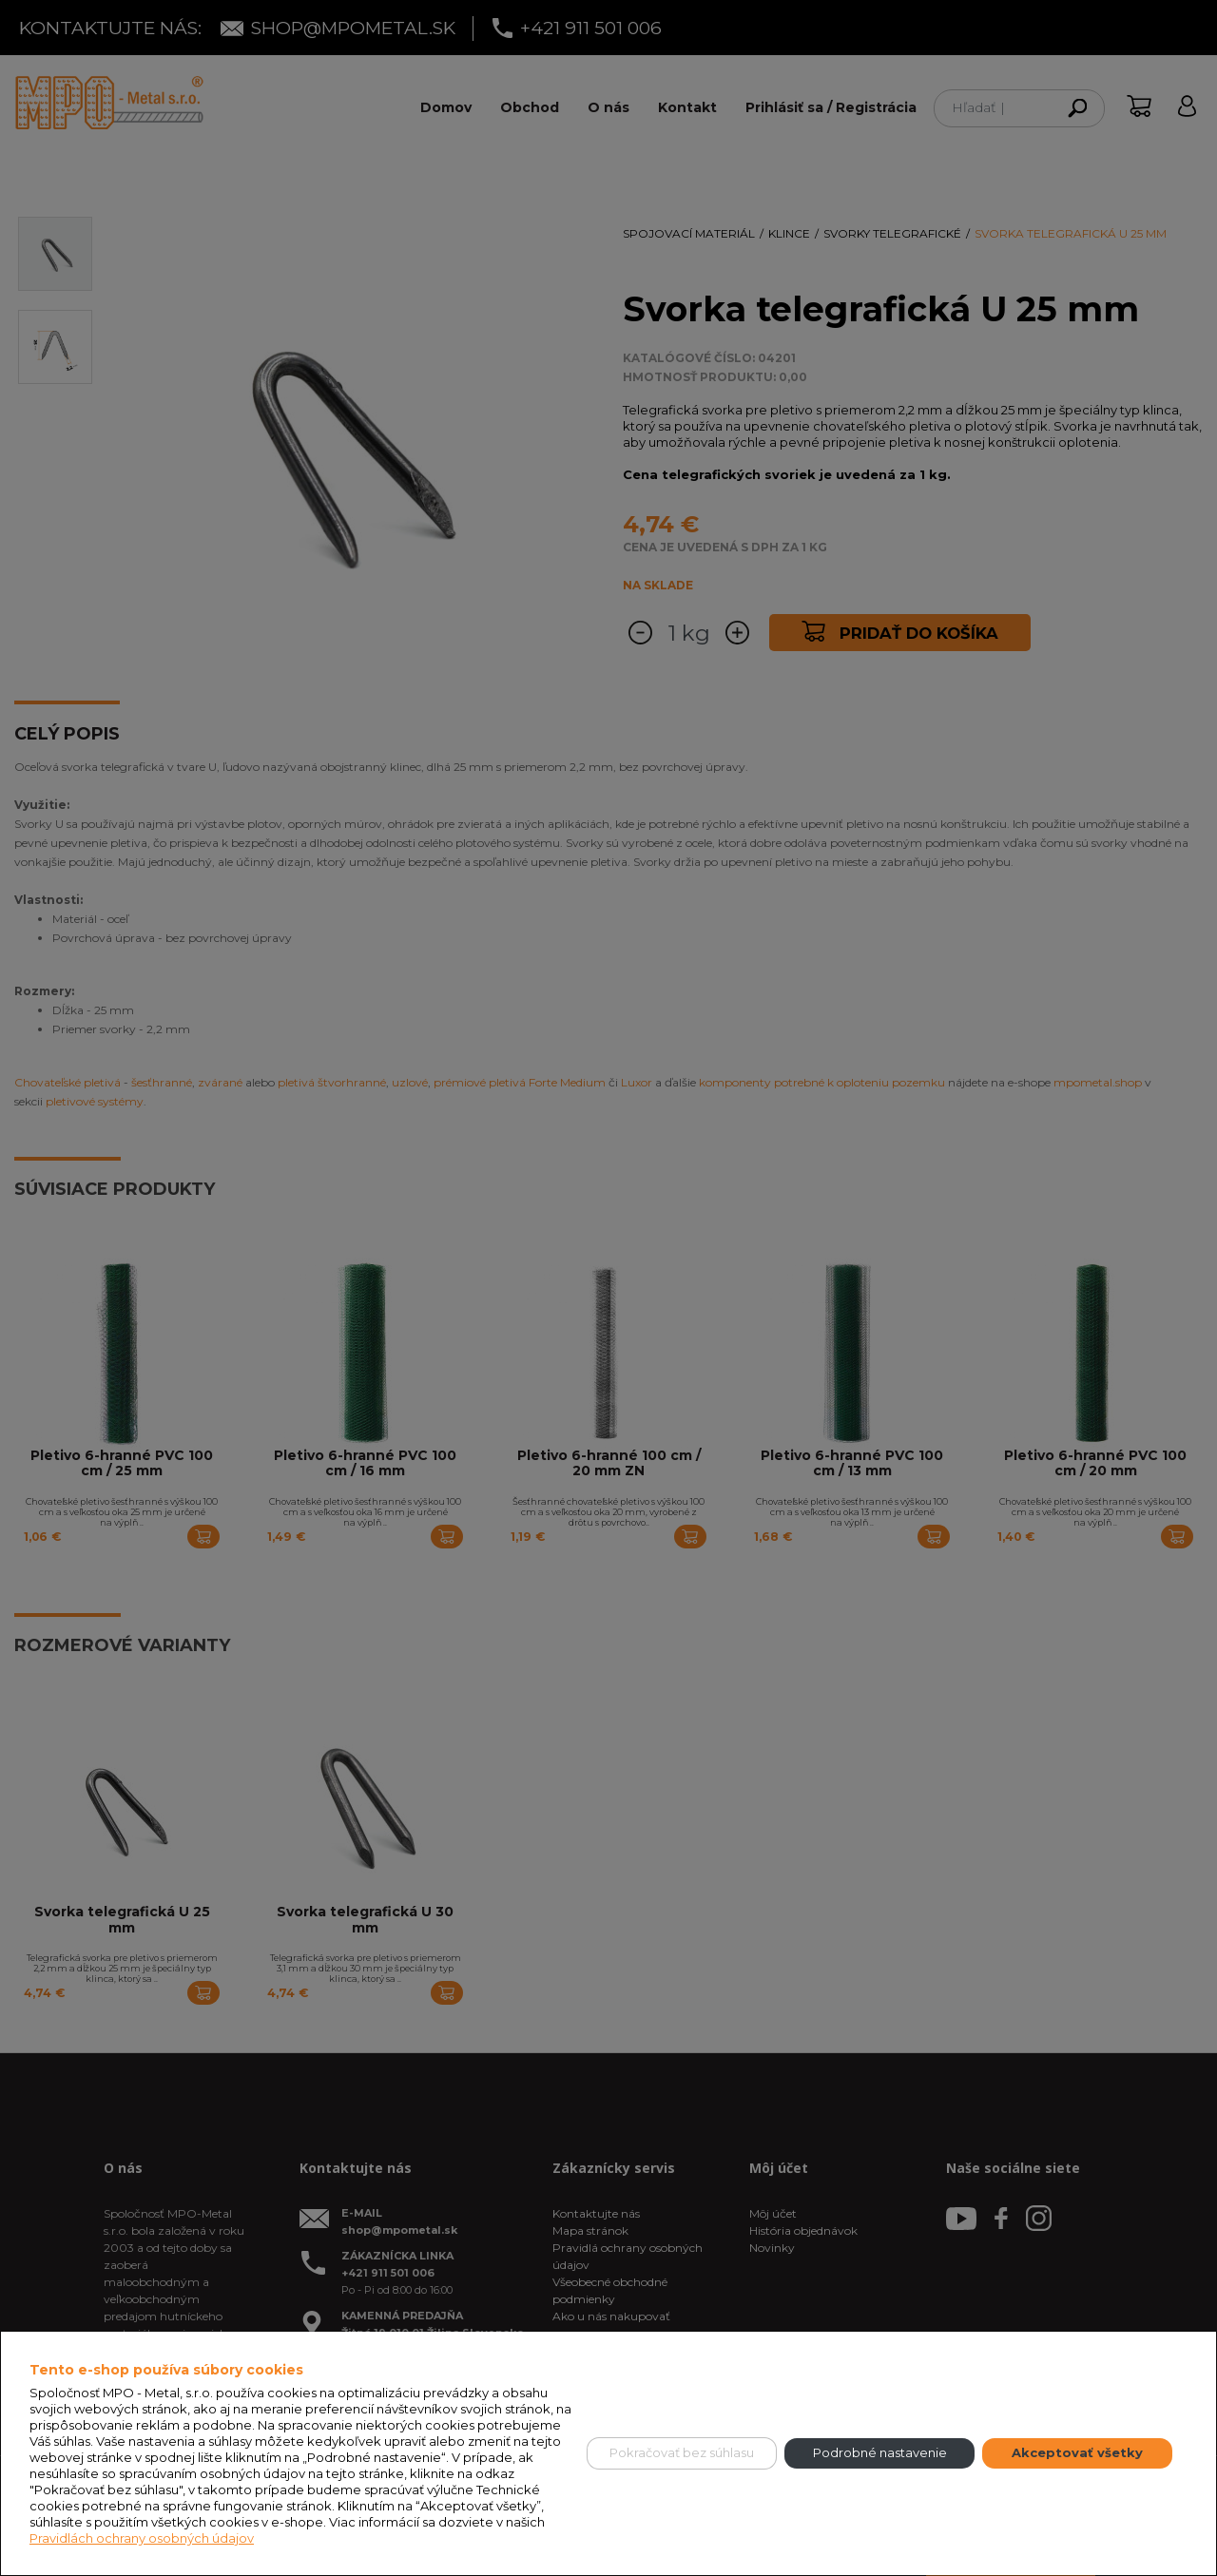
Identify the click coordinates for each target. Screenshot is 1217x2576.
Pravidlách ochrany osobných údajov (141, 2538)
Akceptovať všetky (1077, 2452)
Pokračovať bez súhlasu (681, 2452)
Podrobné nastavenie (880, 2452)
